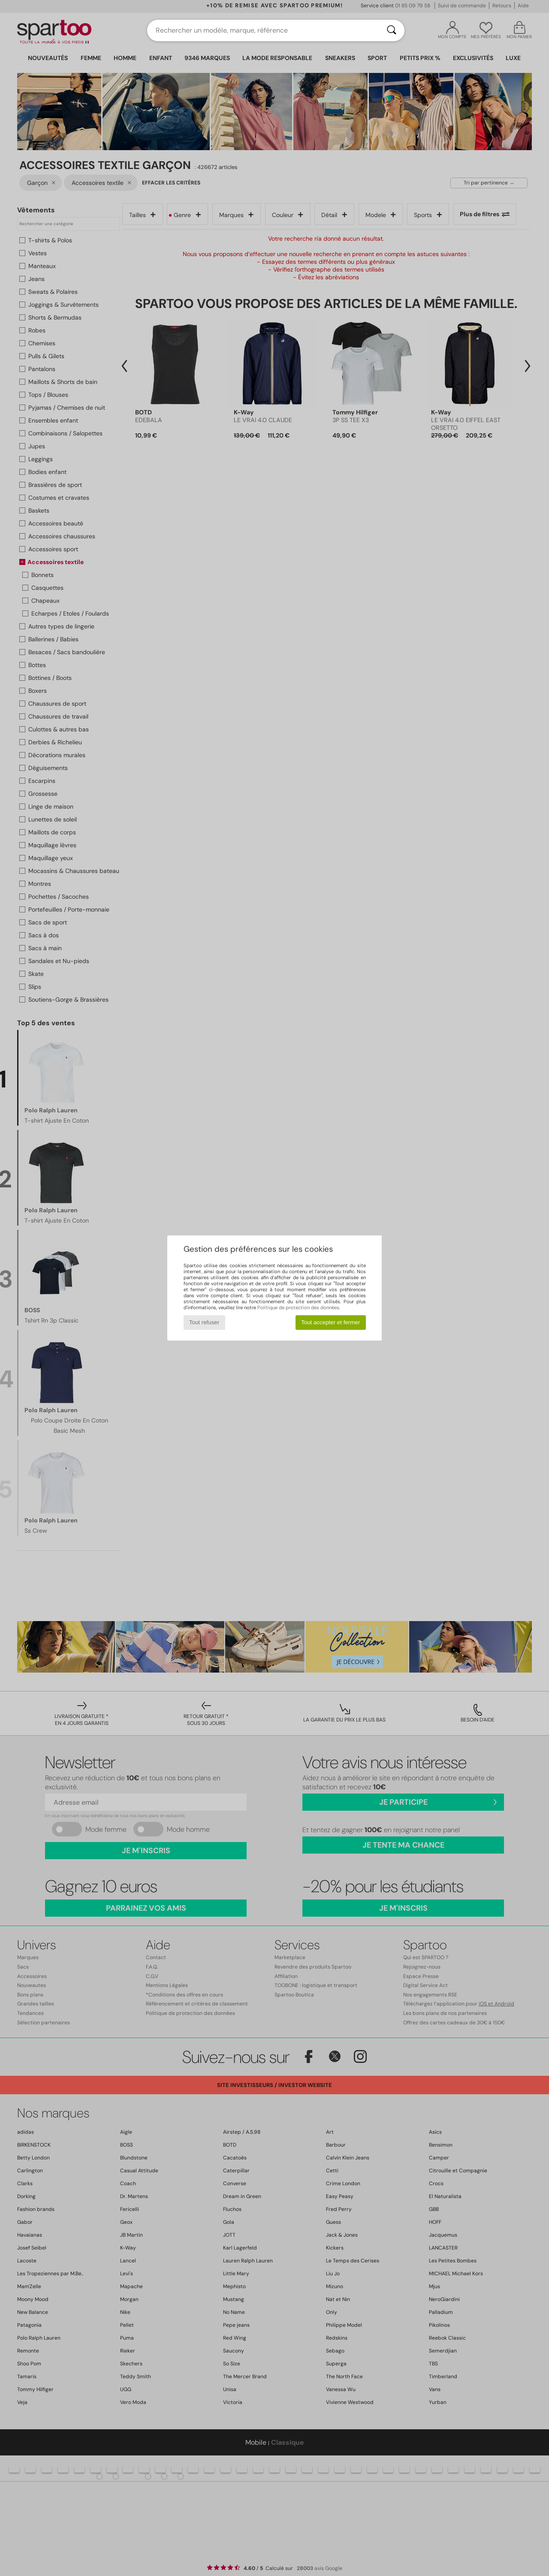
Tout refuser (204, 1322)
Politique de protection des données (298, 1308)
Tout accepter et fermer (330, 1322)
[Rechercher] (391, 30)
